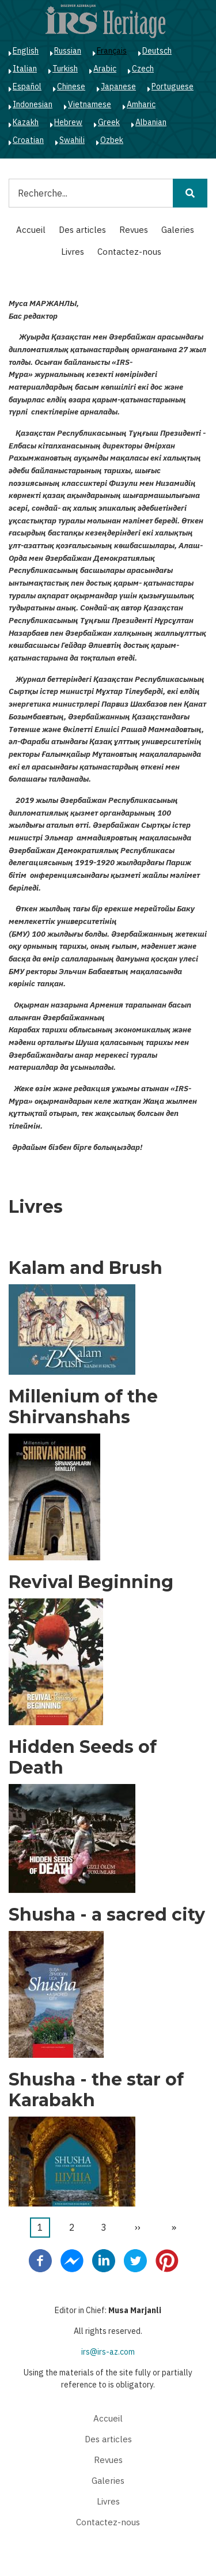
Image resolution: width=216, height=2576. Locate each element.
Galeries (177, 229)
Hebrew (68, 122)
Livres (72, 251)
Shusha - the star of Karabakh (96, 2090)
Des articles (82, 229)
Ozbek (111, 140)
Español (27, 86)
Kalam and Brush (85, 1268)
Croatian (28, 140)
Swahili (72, 140)
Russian (67, 51)
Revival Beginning (91, 1582)
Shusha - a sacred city (107, 1914)
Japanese (118, 86)
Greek (109, 122)
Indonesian (32, 104)
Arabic (104, 68)
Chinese (71, 86)
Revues (133, 229)
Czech (143, 68)
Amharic (141, 104)
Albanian (150, 122)
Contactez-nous (129, 251)
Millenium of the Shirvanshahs (83, 1407)
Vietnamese (89, 104)
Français (112, 51)
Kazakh (26, 122)
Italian (25, 68)
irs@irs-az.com (108, 2352)
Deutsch (157, 51)
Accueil (31, 229)
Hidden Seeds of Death (83, 1757)
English (26, 51)
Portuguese (172, 86)
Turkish (65, 68)
